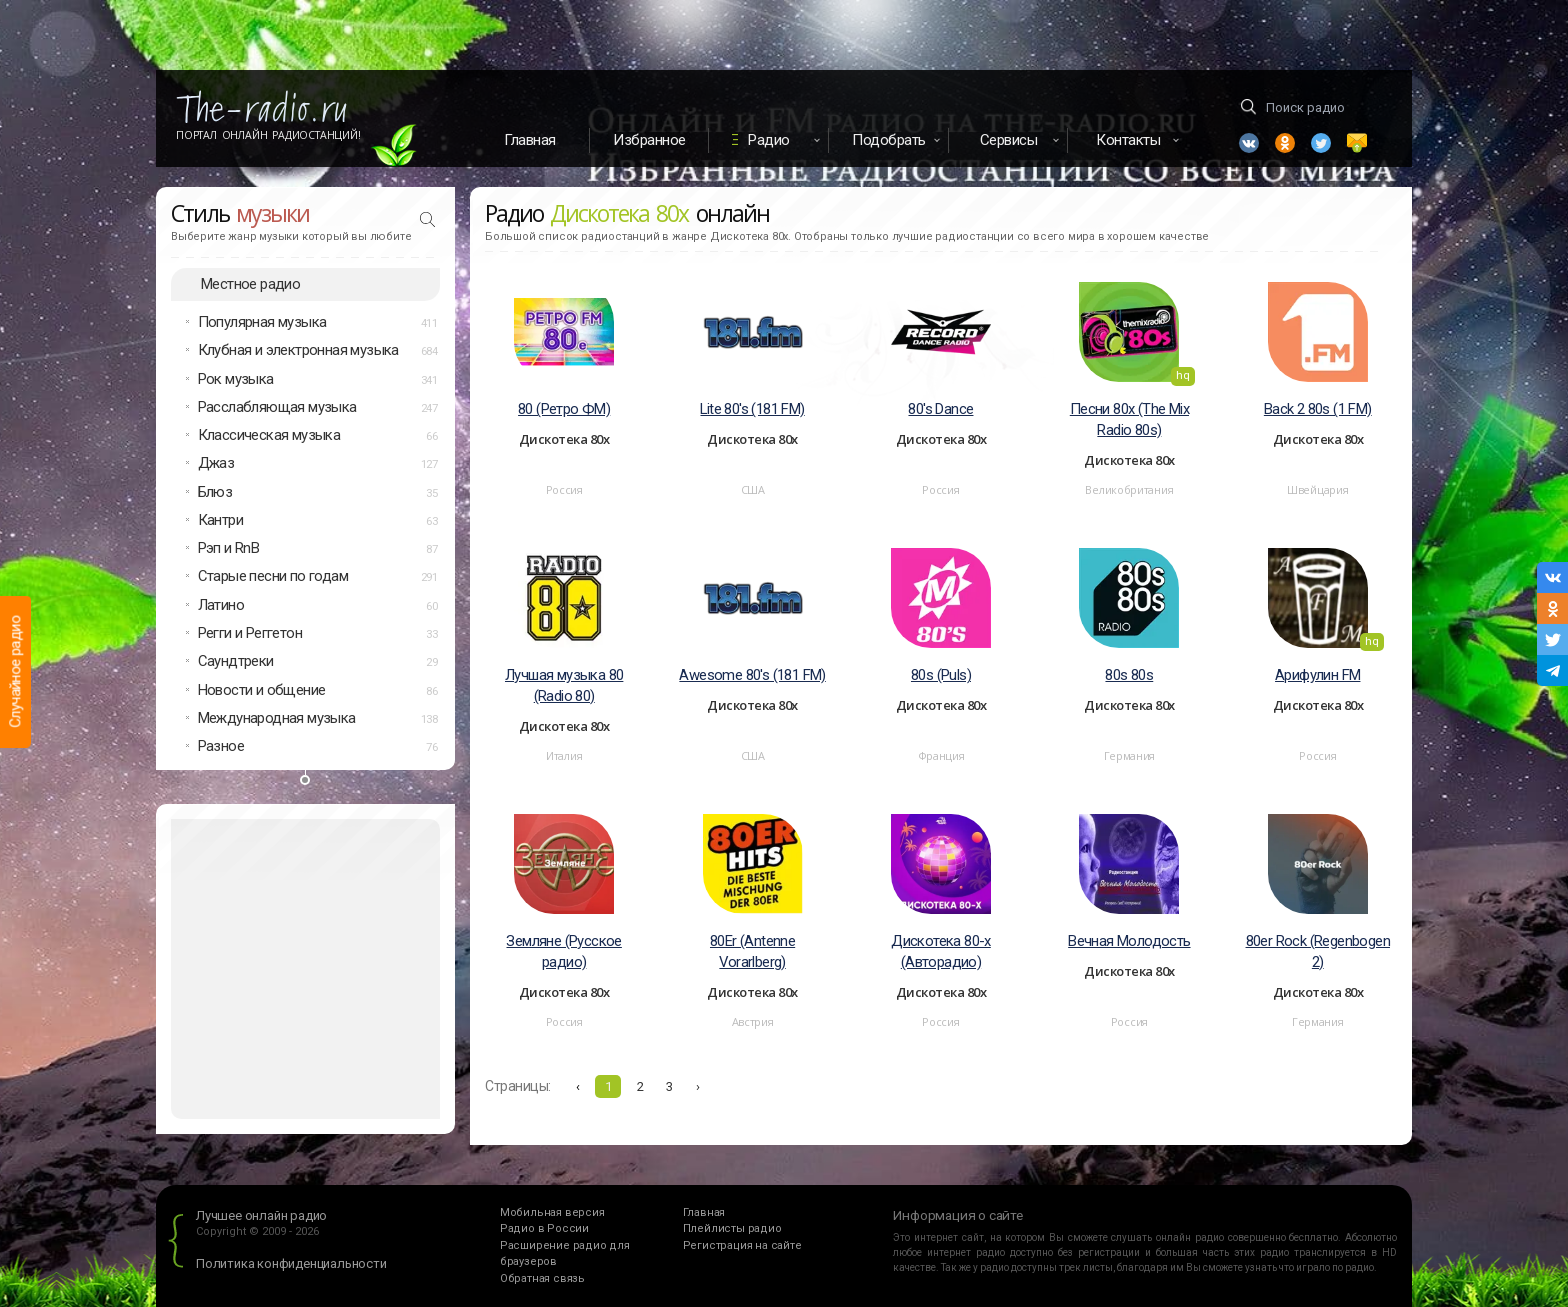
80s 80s (1129, 675)
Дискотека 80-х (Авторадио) (941, 951)
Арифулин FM (1317, 675)
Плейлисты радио (732, 1228)
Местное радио (250, 284)
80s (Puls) (941, 675)
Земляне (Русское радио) (563, 951)
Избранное (649, 140)
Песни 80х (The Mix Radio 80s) (1129, 419)
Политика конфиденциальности (291, 1263)
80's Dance (940, 409)
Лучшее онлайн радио (261, 1215)
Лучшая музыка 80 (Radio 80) (564, 685)
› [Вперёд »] (698, 1086)
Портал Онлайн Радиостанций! (268, 135)
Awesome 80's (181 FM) (752, 675)
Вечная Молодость (1129, 941)
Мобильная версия (552, 1212)
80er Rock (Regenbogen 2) (1318, 951)
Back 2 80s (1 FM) (1318, 409)
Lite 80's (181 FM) (752, 409)
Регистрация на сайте (742, 1245)
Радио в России (544, 1228)
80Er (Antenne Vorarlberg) (752, 951)
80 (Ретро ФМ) (564, 409)
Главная (530, 140)
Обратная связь (542, 1278)
